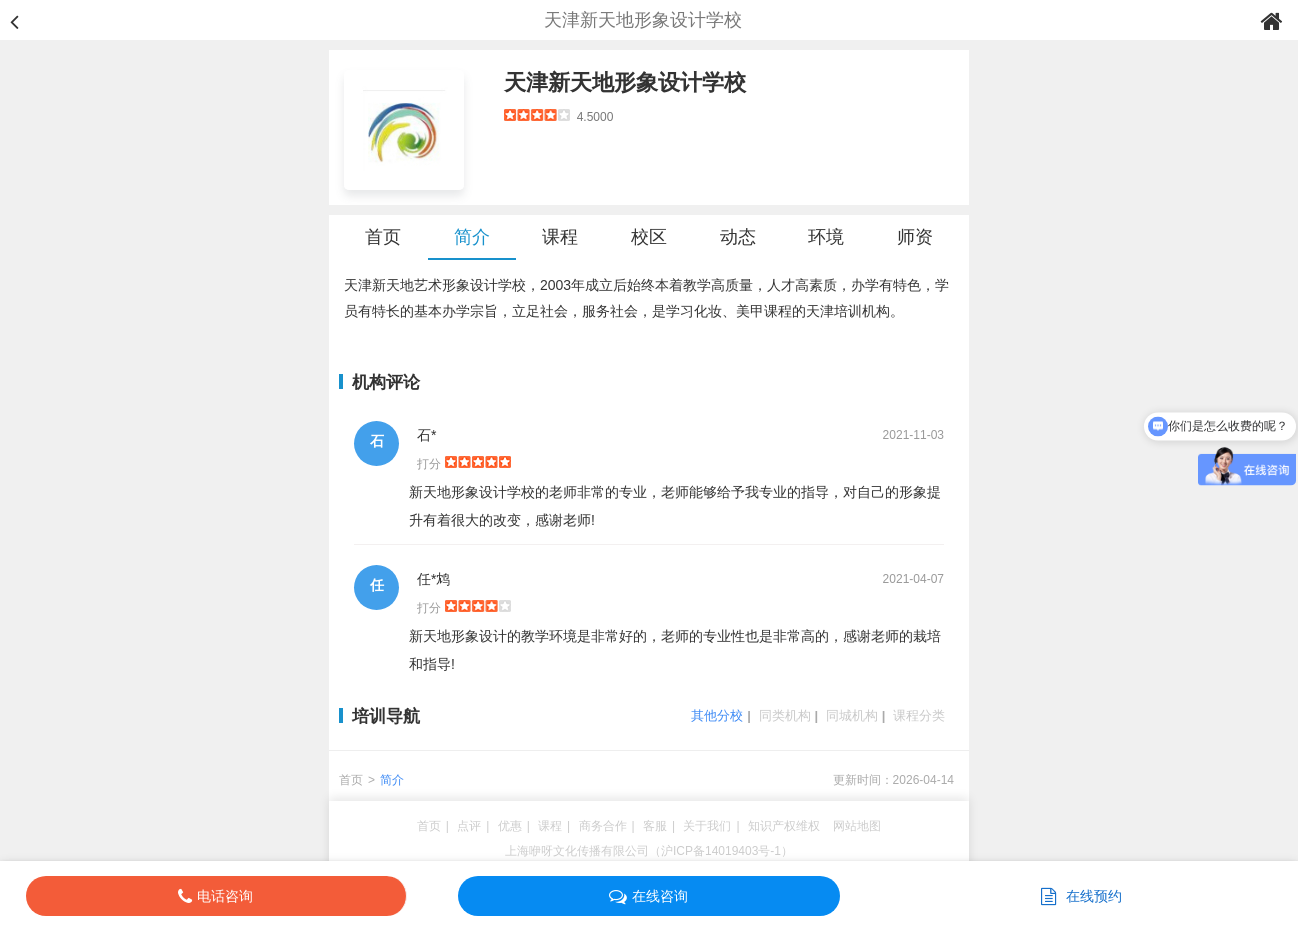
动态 (738, 237)
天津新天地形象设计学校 (625, 82)
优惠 (510, 826)
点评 (469, 826)
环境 (826, 237)
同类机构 (785, 715)
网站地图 (857, 826)
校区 (649, 237)
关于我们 (707, 826)
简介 (472, 237)
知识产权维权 (784, 826)
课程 (560, 237)
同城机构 (852, 715)
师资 (915, 237)
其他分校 (717, 715)
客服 (655, 826)
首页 (383, 237)
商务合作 (603, 826)
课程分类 (919, 715)
